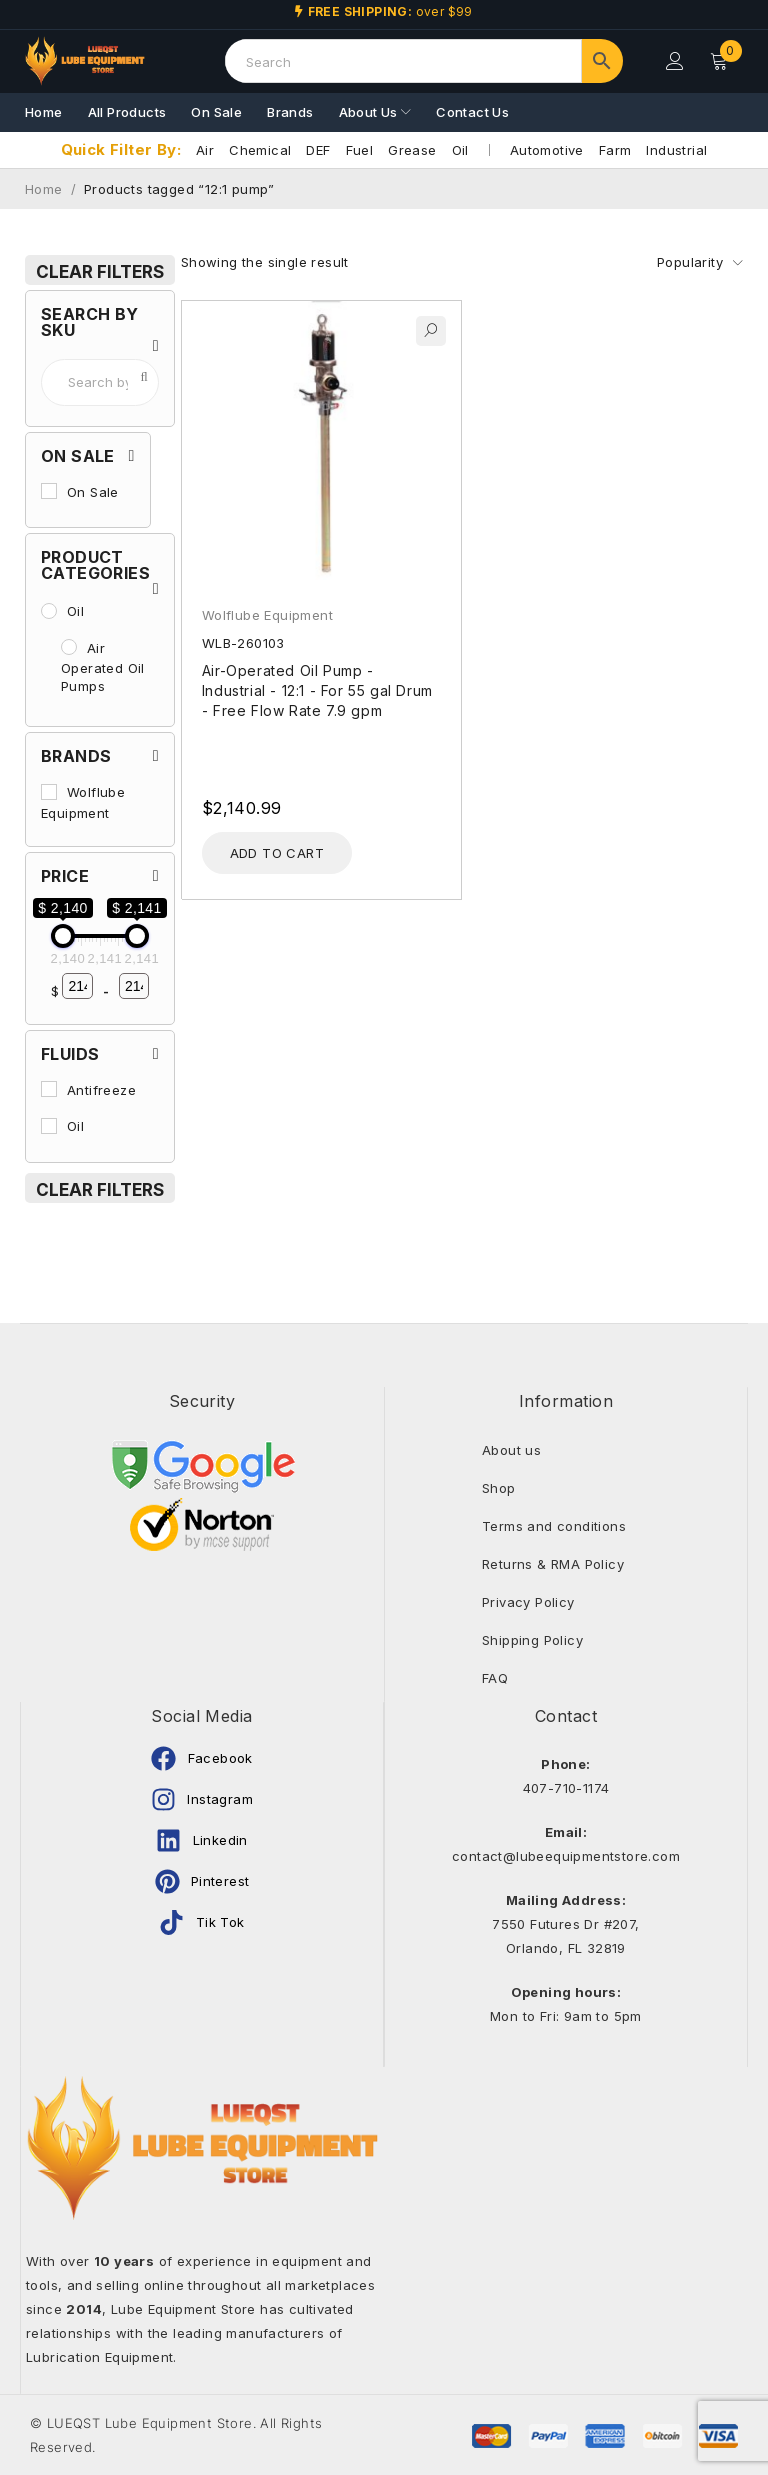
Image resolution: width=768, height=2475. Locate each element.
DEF (318, 150)
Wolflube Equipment (267, 615)
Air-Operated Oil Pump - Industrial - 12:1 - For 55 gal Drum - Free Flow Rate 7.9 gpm (317, 690)
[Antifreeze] (49, 1089)
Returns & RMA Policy (553, 1564)
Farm (615, 150)
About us (511, 1450)
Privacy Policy (528, 1602)
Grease (412, 150)
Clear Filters (100, 272)
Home (44, 189)
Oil (460, 150)
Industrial (676, 150)
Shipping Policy (532, 1640)
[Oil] (49, 611)
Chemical (260, 150)
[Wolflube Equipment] (49, 792)
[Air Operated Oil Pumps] (69, 647)
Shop (499, 1488)
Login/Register (675, 61)
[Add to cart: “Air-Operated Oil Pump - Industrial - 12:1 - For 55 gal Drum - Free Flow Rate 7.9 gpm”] (277, 853)
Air (205, 150)
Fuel (360, 150)
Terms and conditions (554, 1526)
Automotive (547, 150)
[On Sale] (49, 491)
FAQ (495, 1678)
